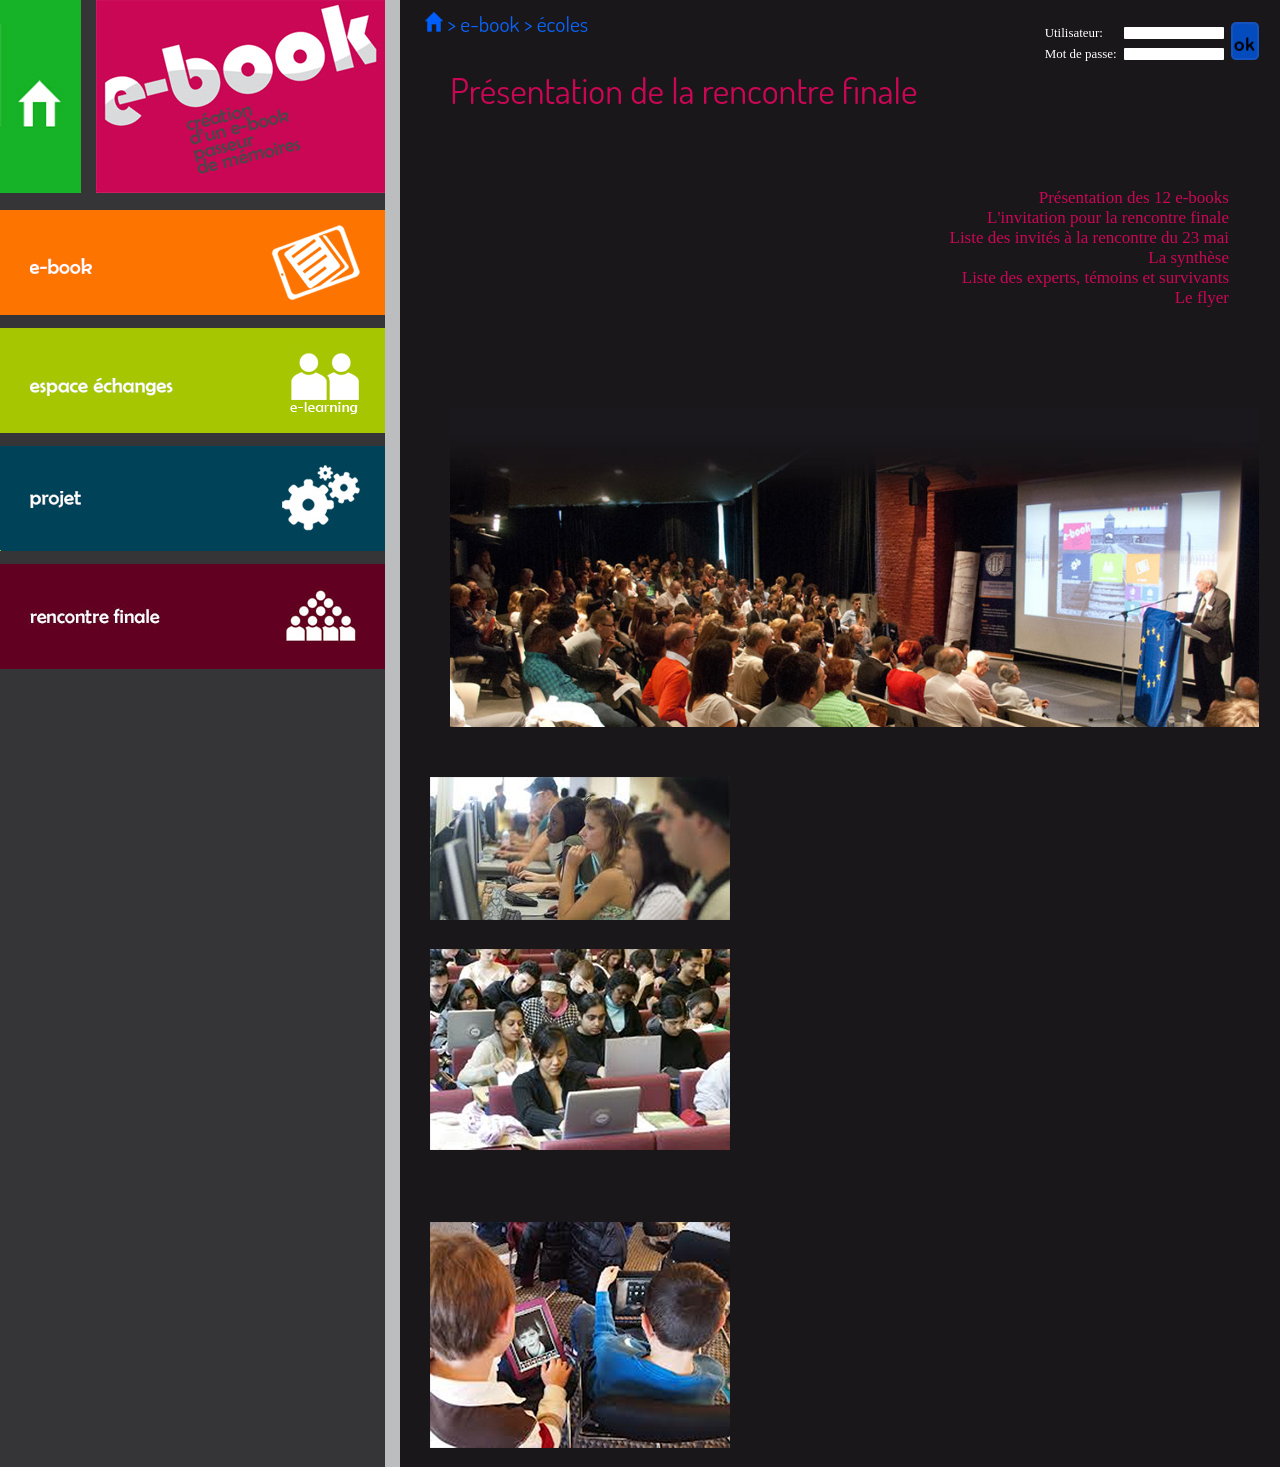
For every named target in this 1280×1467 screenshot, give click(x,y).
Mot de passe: (1081, 53)
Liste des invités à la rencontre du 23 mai (1089, 237)
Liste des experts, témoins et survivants (1095, 277)
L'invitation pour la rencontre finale (1108, 217)
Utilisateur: (1074, 32)
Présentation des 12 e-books (1134, 197)
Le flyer (1202, 297)
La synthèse (1188, 257)
